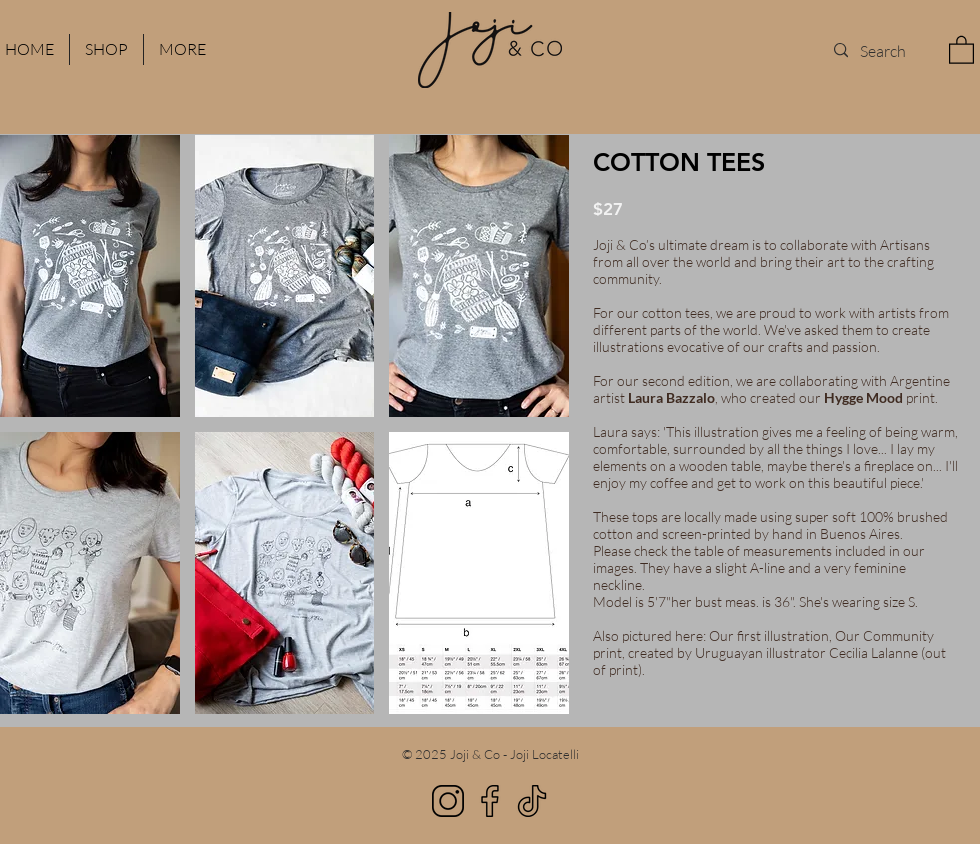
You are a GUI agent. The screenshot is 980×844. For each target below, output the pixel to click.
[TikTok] (532, 801)
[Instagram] (448, 801)
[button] (961, 49)
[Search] (883, 50)
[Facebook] (490, 801)
